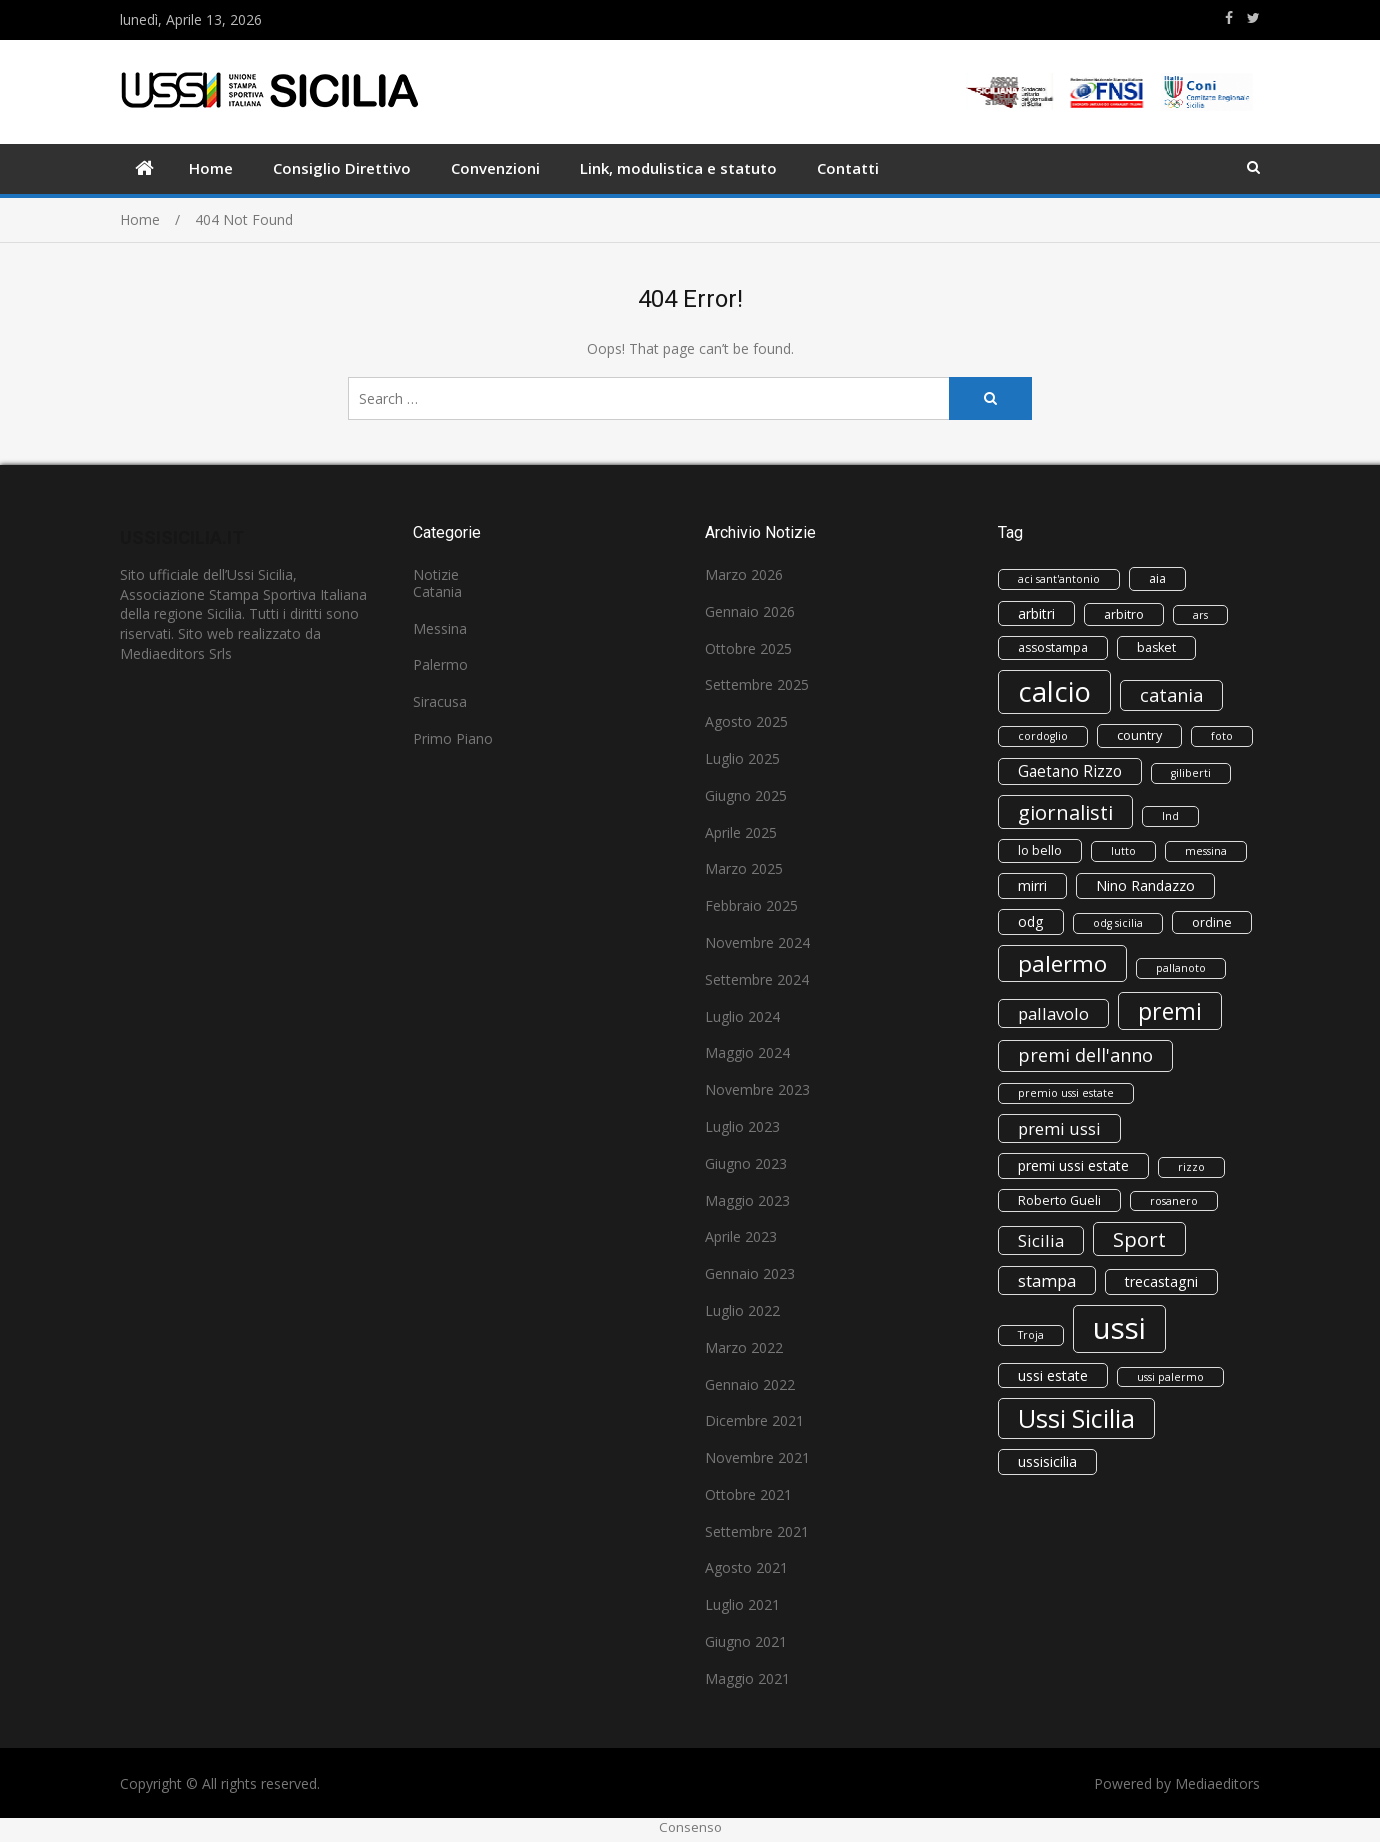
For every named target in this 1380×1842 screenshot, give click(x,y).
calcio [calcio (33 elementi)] (1054, 691)
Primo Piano (453, 738)
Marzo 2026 (744, 574)
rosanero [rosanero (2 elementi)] (1174, 1201)
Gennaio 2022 (750, 1384)
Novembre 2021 (757, 1457)
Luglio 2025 (742, 758)
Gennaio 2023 (750, 1273)
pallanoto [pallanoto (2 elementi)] (1181, 968)
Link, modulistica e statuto (678, 168)
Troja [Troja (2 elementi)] (1031, 1335)
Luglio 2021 (742, 1604)
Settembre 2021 (757, 1531)
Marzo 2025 (744, 868)
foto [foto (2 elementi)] (1222, 736)
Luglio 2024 (742, 1016)
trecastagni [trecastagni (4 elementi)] (1161, 1281)
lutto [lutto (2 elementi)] (1123, 851)
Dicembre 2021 (754, 1420)
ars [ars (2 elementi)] (1200, 615)
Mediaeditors (1217, 1783)
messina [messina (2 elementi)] (1206, 851)
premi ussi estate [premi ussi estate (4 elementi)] (1073, 1165)
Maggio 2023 (747, 1200)
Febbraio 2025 (751, 905)
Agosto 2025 (746, 721)
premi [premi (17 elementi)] (1170, 1011)
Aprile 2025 (741, 832)
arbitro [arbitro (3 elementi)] (1124, 614)
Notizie (436, 574)
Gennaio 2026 (750, 611)
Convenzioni (495, 168)
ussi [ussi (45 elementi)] (1119, 1328)
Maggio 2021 (747, 1678)
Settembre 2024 (757, 979)
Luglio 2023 (742, 1126)
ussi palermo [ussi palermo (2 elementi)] (1170, 1377)
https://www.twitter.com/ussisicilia (1253, 18)
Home (211, 168)
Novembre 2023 (757, 1089)
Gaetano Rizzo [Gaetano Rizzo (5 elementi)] (1070, 771)
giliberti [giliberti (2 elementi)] (1191, 773)
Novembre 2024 (757, 942)
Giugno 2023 (746, 1163)
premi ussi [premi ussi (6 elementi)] (1059, 1128)
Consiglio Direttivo (342, 168)
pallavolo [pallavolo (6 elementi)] (1053, 1013)
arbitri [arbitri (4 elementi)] (1036, 613)
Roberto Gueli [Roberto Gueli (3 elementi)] (1059, 1200)
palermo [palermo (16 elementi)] (1062, 963)
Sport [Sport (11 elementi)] (1139, 1239)
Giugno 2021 (746, 1641)
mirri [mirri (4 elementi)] (1032, 885)
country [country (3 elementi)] (1139, 735)
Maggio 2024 (747, 1052)
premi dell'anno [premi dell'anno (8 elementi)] (1085, 1055)
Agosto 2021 (746, 1567)
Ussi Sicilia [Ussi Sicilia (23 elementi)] (1076, 1418)
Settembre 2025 (757, 684)
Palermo (440, 664)
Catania (437, 591)
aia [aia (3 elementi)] (1157, 578)
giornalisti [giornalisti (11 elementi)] (1065, 812)
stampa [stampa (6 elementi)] (1047, 1280)
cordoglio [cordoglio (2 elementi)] (1043, 736)
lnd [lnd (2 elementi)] (1170, 816)
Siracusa (440, 701)
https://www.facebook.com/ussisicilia (1229, 18)
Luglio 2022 (742, 1310)
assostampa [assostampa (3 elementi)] (1053, 647)
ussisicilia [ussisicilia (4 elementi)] (1047, 1461)
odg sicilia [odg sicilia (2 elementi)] (1118, 923)
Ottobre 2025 (748, 648)
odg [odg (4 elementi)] (1031, 921)
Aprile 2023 (741, 1236)
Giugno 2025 (746, 795)
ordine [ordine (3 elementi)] (1212, 922)
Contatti (848, 168)
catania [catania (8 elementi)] (1171, 695)
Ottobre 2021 (748, 1494)
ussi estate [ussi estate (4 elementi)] (1053, 1375)
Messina (440, 628)
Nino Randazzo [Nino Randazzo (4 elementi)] (1145, 885)
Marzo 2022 (744, 1347)
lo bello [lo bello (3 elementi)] (1040, 850)
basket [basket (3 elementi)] (1156, 647)
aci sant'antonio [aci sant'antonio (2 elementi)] (1059, 579)
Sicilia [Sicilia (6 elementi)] (1041, 1240)
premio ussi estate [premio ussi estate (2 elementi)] (1066, 1093)
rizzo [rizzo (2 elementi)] (1191, 1167)
